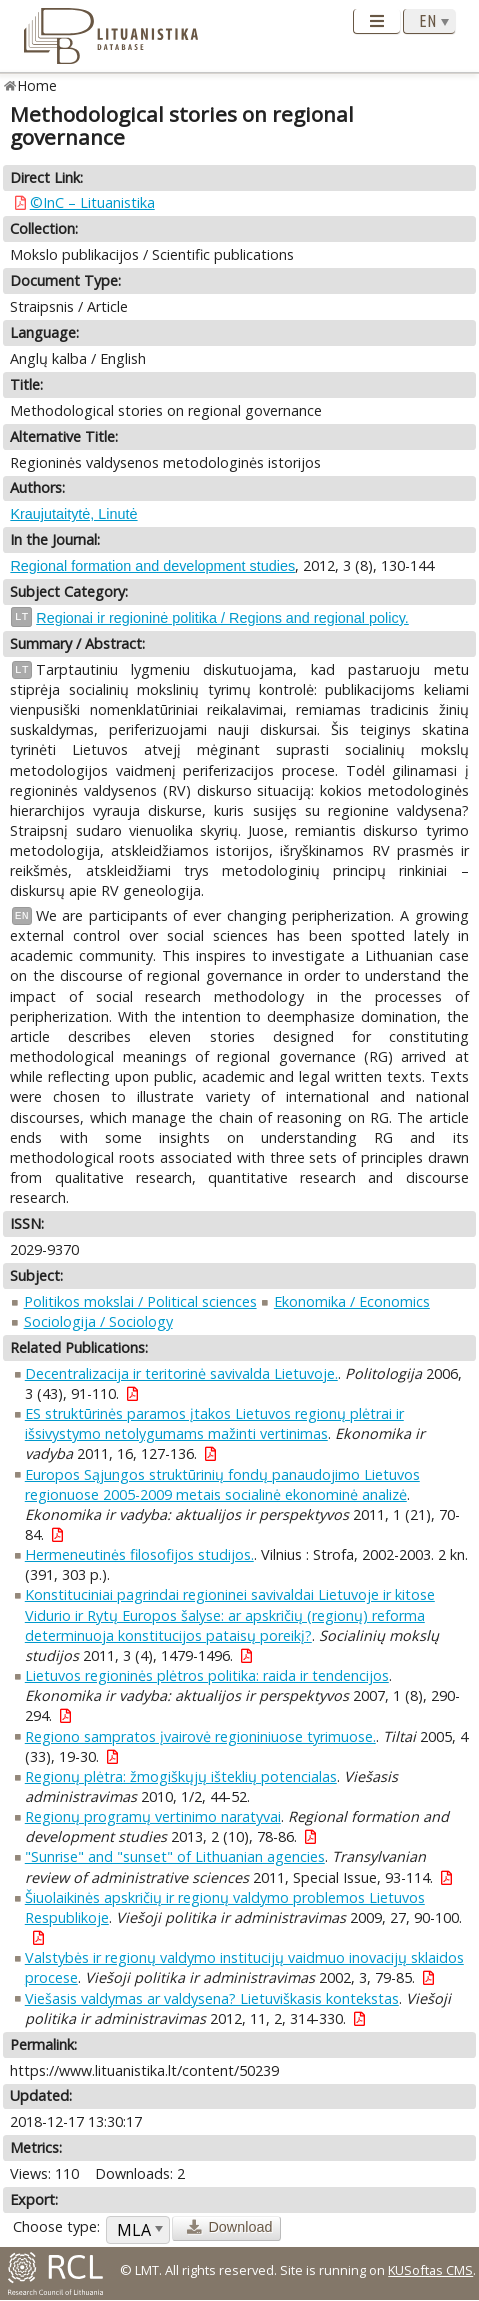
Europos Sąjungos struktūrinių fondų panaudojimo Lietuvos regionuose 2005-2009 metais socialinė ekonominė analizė (222, 1484)
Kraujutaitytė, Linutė (73, 514)
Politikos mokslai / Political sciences (140, 1301)
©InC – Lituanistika (92, 202)
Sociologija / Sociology (98, 1321)
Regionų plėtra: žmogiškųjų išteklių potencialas (181, 1776)
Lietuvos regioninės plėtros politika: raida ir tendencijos (207, 1675)
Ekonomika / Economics (352, 1301)
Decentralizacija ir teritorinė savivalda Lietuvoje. (181, 1373)
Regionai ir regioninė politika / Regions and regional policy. (222, 618)
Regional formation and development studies (152, 566)
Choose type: (56, 2226)
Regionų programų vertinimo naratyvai (153, 1816)
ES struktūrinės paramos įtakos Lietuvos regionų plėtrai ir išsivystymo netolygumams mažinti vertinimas (214, 1423)
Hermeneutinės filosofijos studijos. (139, 1554)
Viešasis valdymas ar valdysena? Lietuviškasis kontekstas (212, 1998)
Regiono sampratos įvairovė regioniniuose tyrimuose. (200, 1736)
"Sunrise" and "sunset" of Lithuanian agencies (175, 1856)
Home (37, 85)
